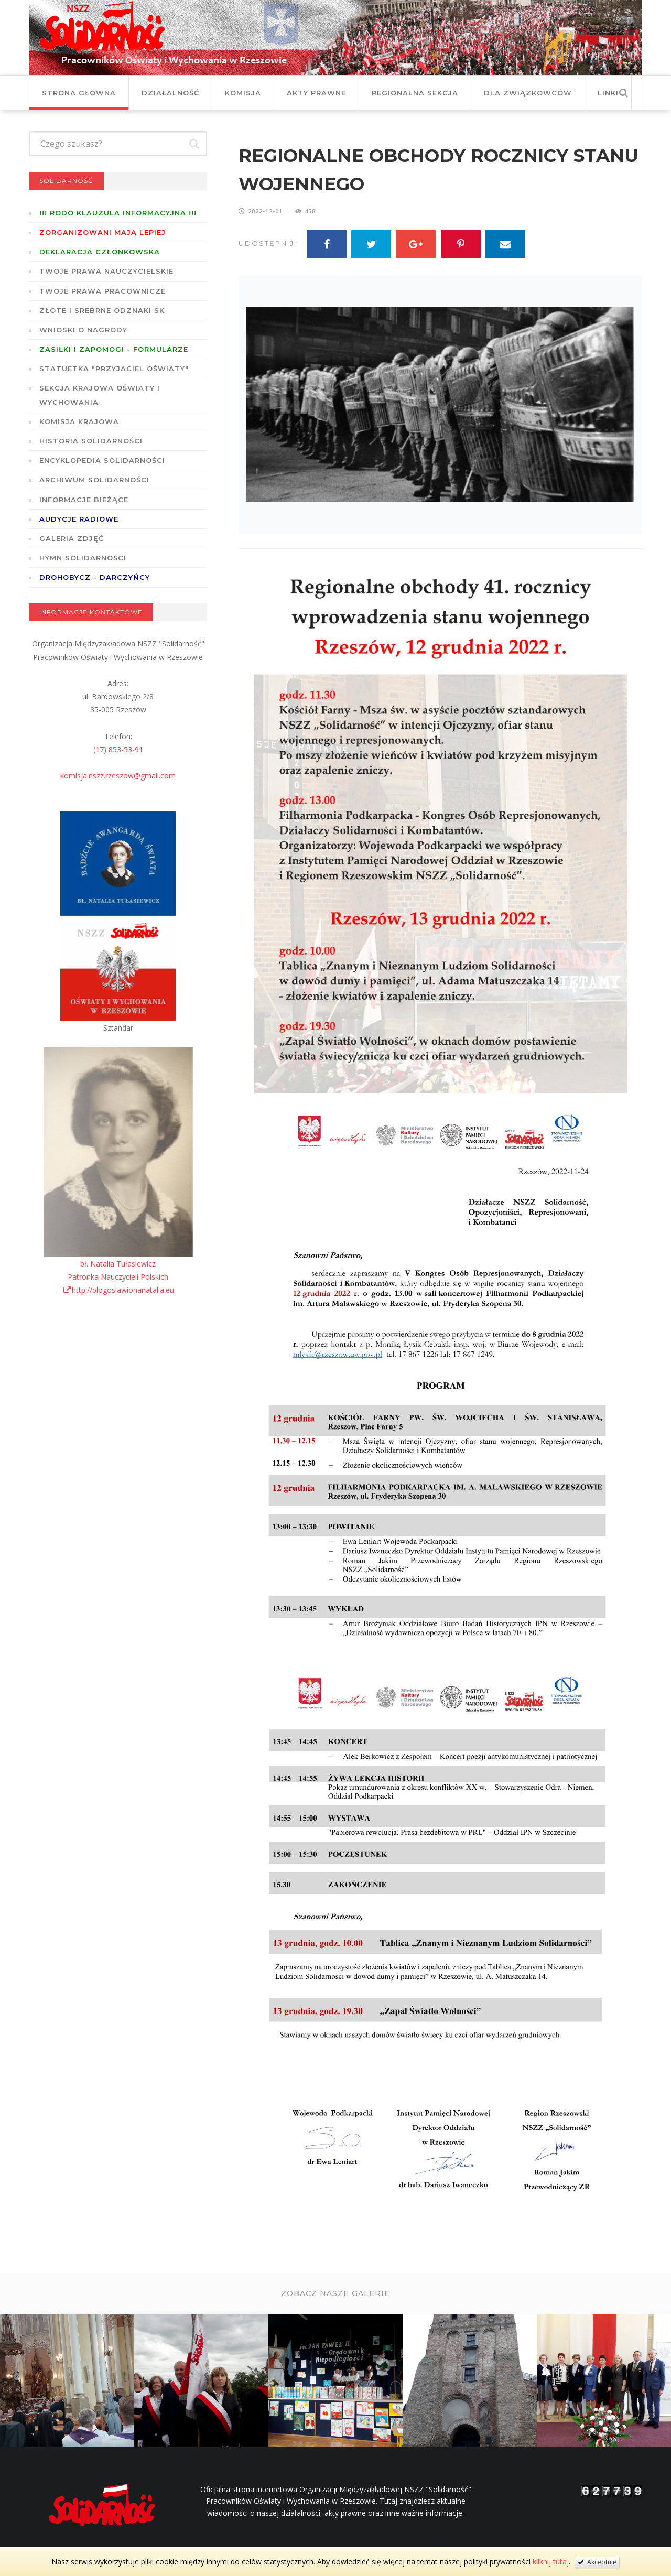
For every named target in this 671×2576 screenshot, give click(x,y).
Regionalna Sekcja (415, 93)
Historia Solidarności (91, 441)
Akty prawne (316, 93)
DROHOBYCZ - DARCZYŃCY (94, 577)
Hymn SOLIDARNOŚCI (82, 558)
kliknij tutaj (551, 2562)
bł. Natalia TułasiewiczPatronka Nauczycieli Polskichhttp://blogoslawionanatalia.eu (118, 1277)
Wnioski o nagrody (83, 330)
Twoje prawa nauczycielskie (106, 271)
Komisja (243, 93)
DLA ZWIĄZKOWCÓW (528, 93)
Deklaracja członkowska (99, 251)
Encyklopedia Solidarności (102, 460)
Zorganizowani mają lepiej (102, 232)
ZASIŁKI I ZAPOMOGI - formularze (113, 349)
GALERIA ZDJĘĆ (71, 538)
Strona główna (79, 93)
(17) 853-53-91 (118, 749)
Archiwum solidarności (94, 479)
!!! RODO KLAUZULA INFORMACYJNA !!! (118, 213)
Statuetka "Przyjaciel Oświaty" (114, 368)
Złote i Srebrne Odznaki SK (102, 310)
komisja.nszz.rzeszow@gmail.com (118, 776)
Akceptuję (597, 2562)
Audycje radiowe (78, 519)
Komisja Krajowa (79, 421)
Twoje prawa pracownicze (102, 291)
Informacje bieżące (83, 499)
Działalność (170, 93)
